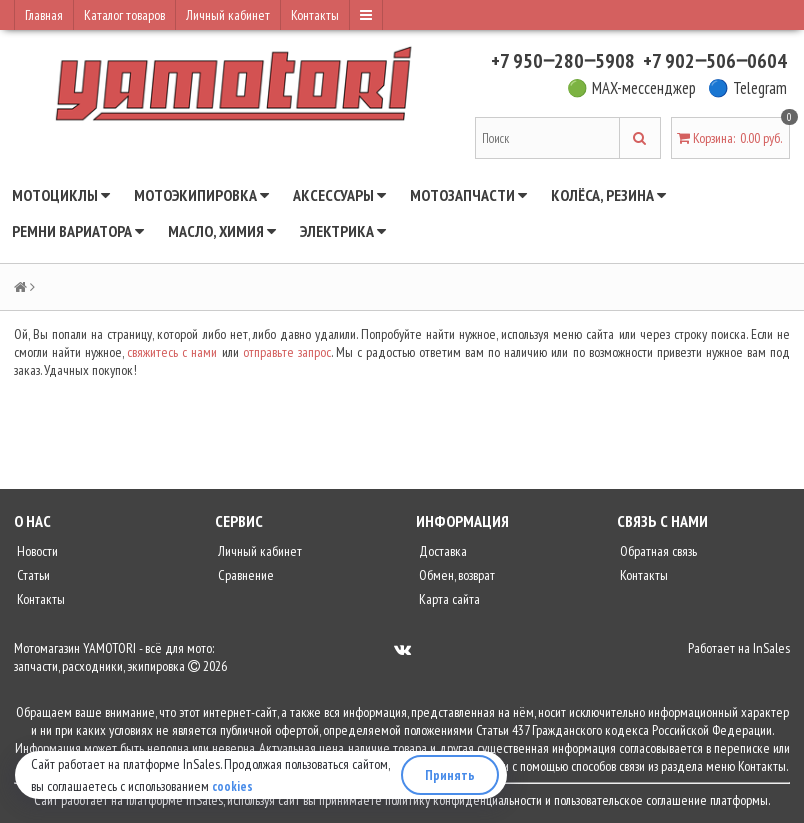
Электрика (343, 231)
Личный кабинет (228, 15)
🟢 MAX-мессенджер (631, 88)
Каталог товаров (124, 15)
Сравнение (244, 575)
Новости (36, 551)
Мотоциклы (61, 195)
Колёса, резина (608, 195)
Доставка (441, 551)
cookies (233, 786)
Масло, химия (222, 231)
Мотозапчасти (468, 195)
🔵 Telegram (747, 88)
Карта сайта (448, 599)
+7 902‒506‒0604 (715, 61)
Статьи (32, 575)
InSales (771, 648)
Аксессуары (339, 195)
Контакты (315, 15)
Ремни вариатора (78, 231)
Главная (44, 15)
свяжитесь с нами (172, 352)
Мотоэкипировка (201, 195)
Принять (450, 775)
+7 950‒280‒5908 (563, 61)
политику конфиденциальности (463, 800)
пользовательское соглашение (630, 800)
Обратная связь (657, 551)
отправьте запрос (287, 352)
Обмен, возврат (455, 575)
